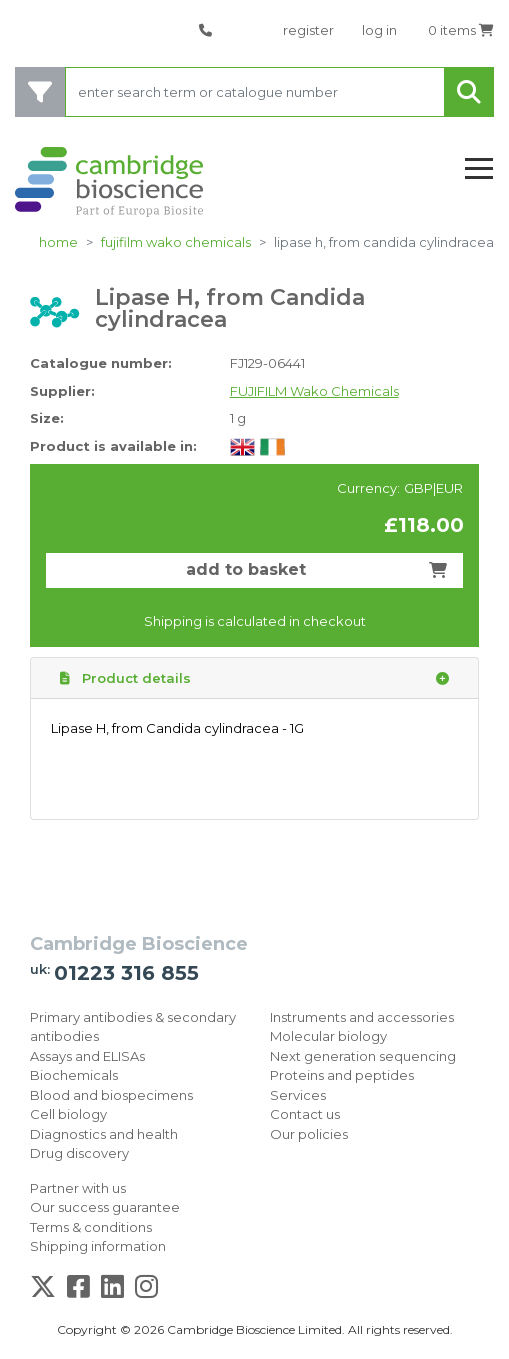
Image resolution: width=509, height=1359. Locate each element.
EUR (449, 488)
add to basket (317, 569)
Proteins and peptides (342, 1075)
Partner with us (78, 1188)
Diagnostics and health (104, 1134)
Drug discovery (79, 1153)
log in (379, 30)
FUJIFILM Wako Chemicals (176, 242)
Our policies (309, 1134)
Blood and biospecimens (111, 1095)
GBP (418, 488)
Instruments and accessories (362, 1017)
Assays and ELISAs (87, 1056)
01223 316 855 (126, 973)
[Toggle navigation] (479, 169)
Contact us (305, 1114)
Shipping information (98, 1246)
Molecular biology (328, 1036)
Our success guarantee (105, 1207)
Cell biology (68, 1114)
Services (298, 1095)
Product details (254, 679)
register (308, 30)
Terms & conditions (91, 1227)
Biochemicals (74, 1075)
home (58, 242)
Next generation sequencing (363, 1056)
